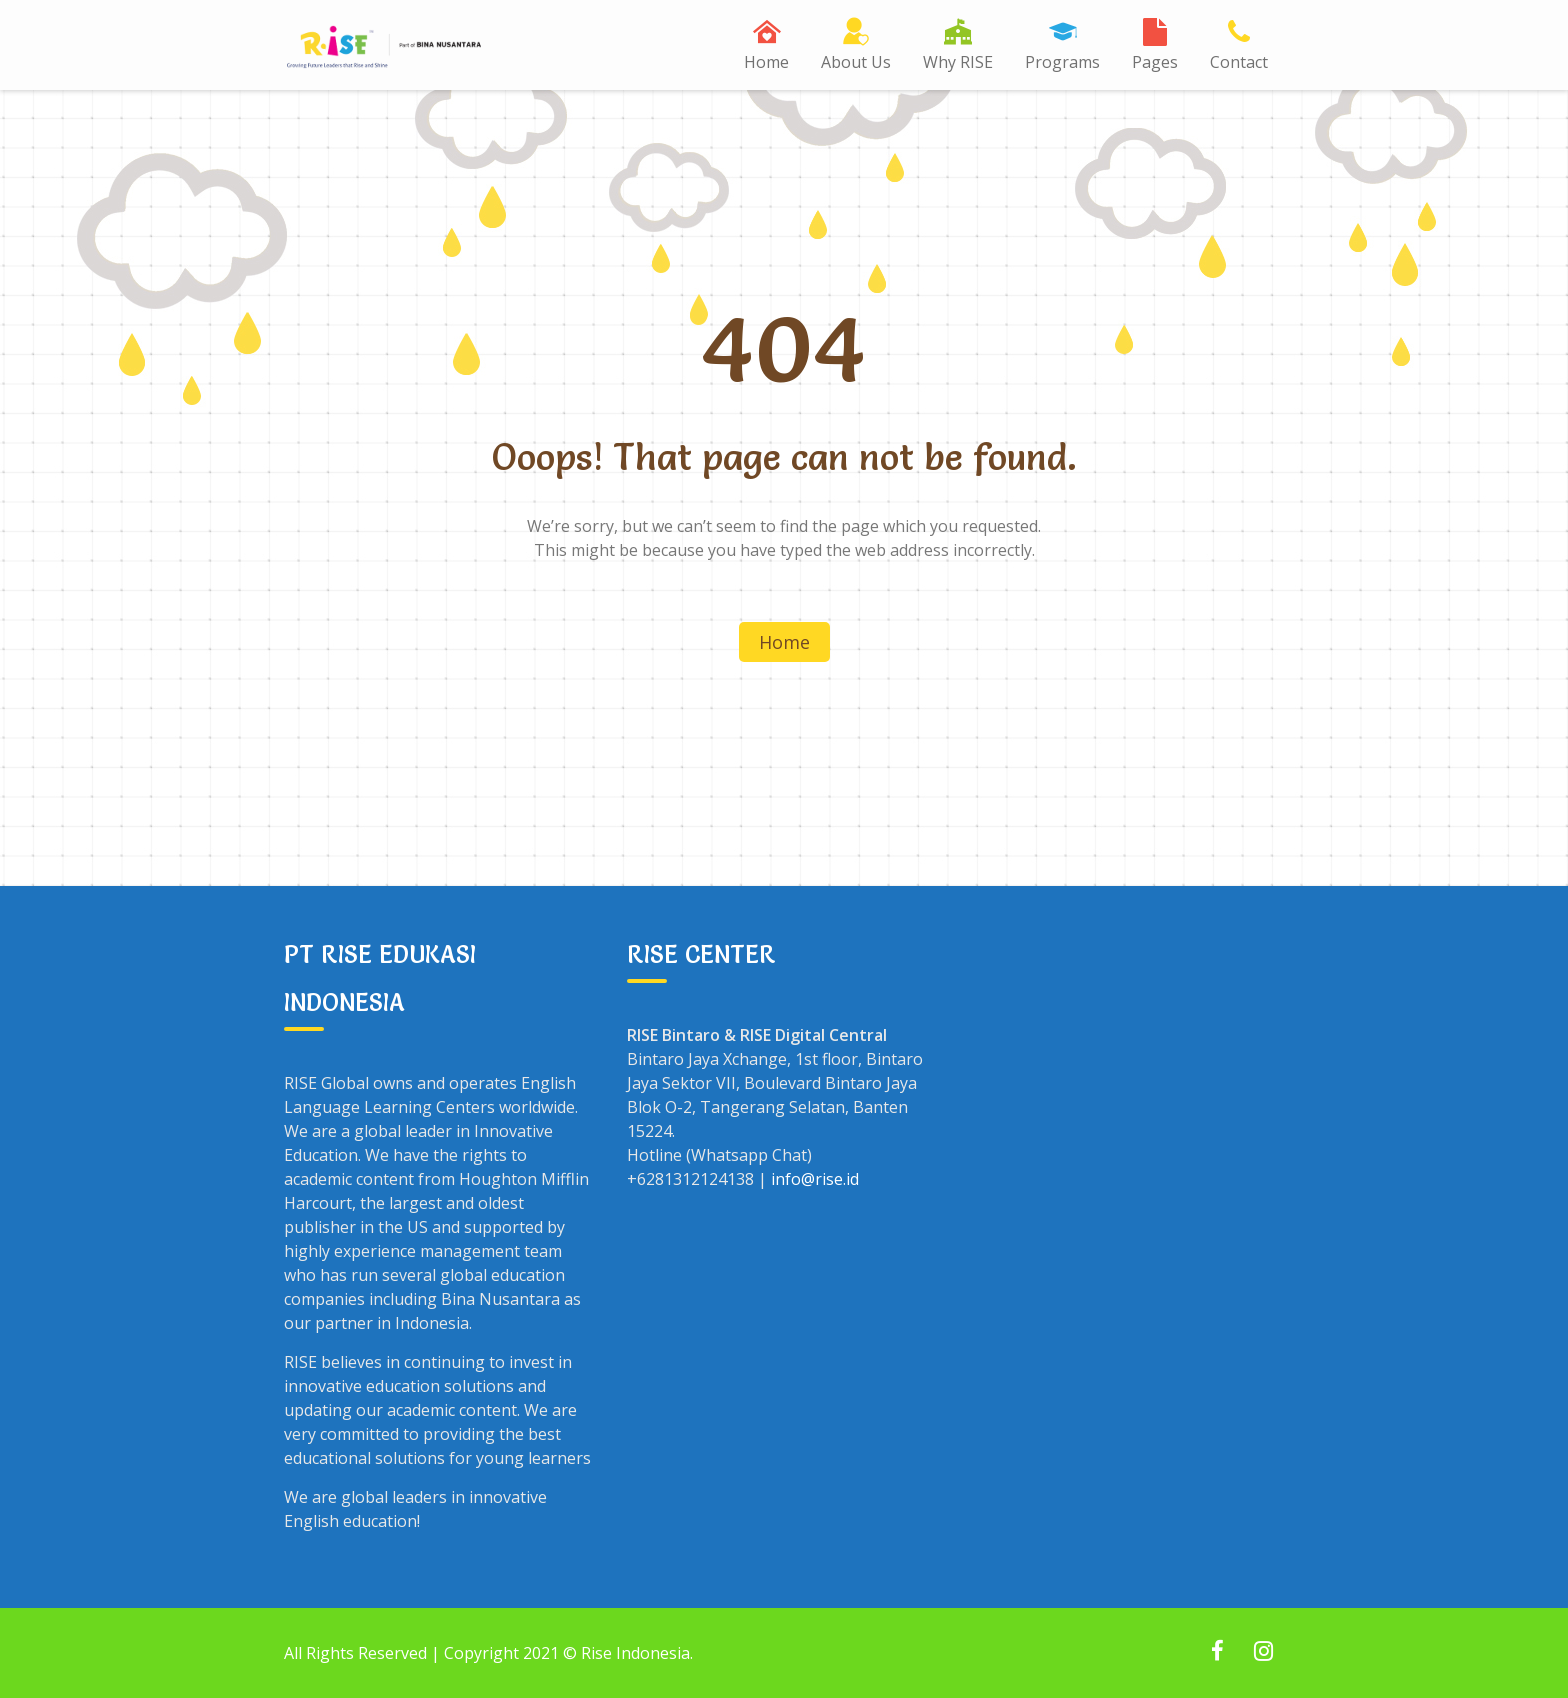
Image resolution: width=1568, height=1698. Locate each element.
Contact (1239, 62)
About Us (856, 62)
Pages (1155, 62)
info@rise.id (815, 1179)
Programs (1062, 62)
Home (766, 62)
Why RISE (958, 62)
